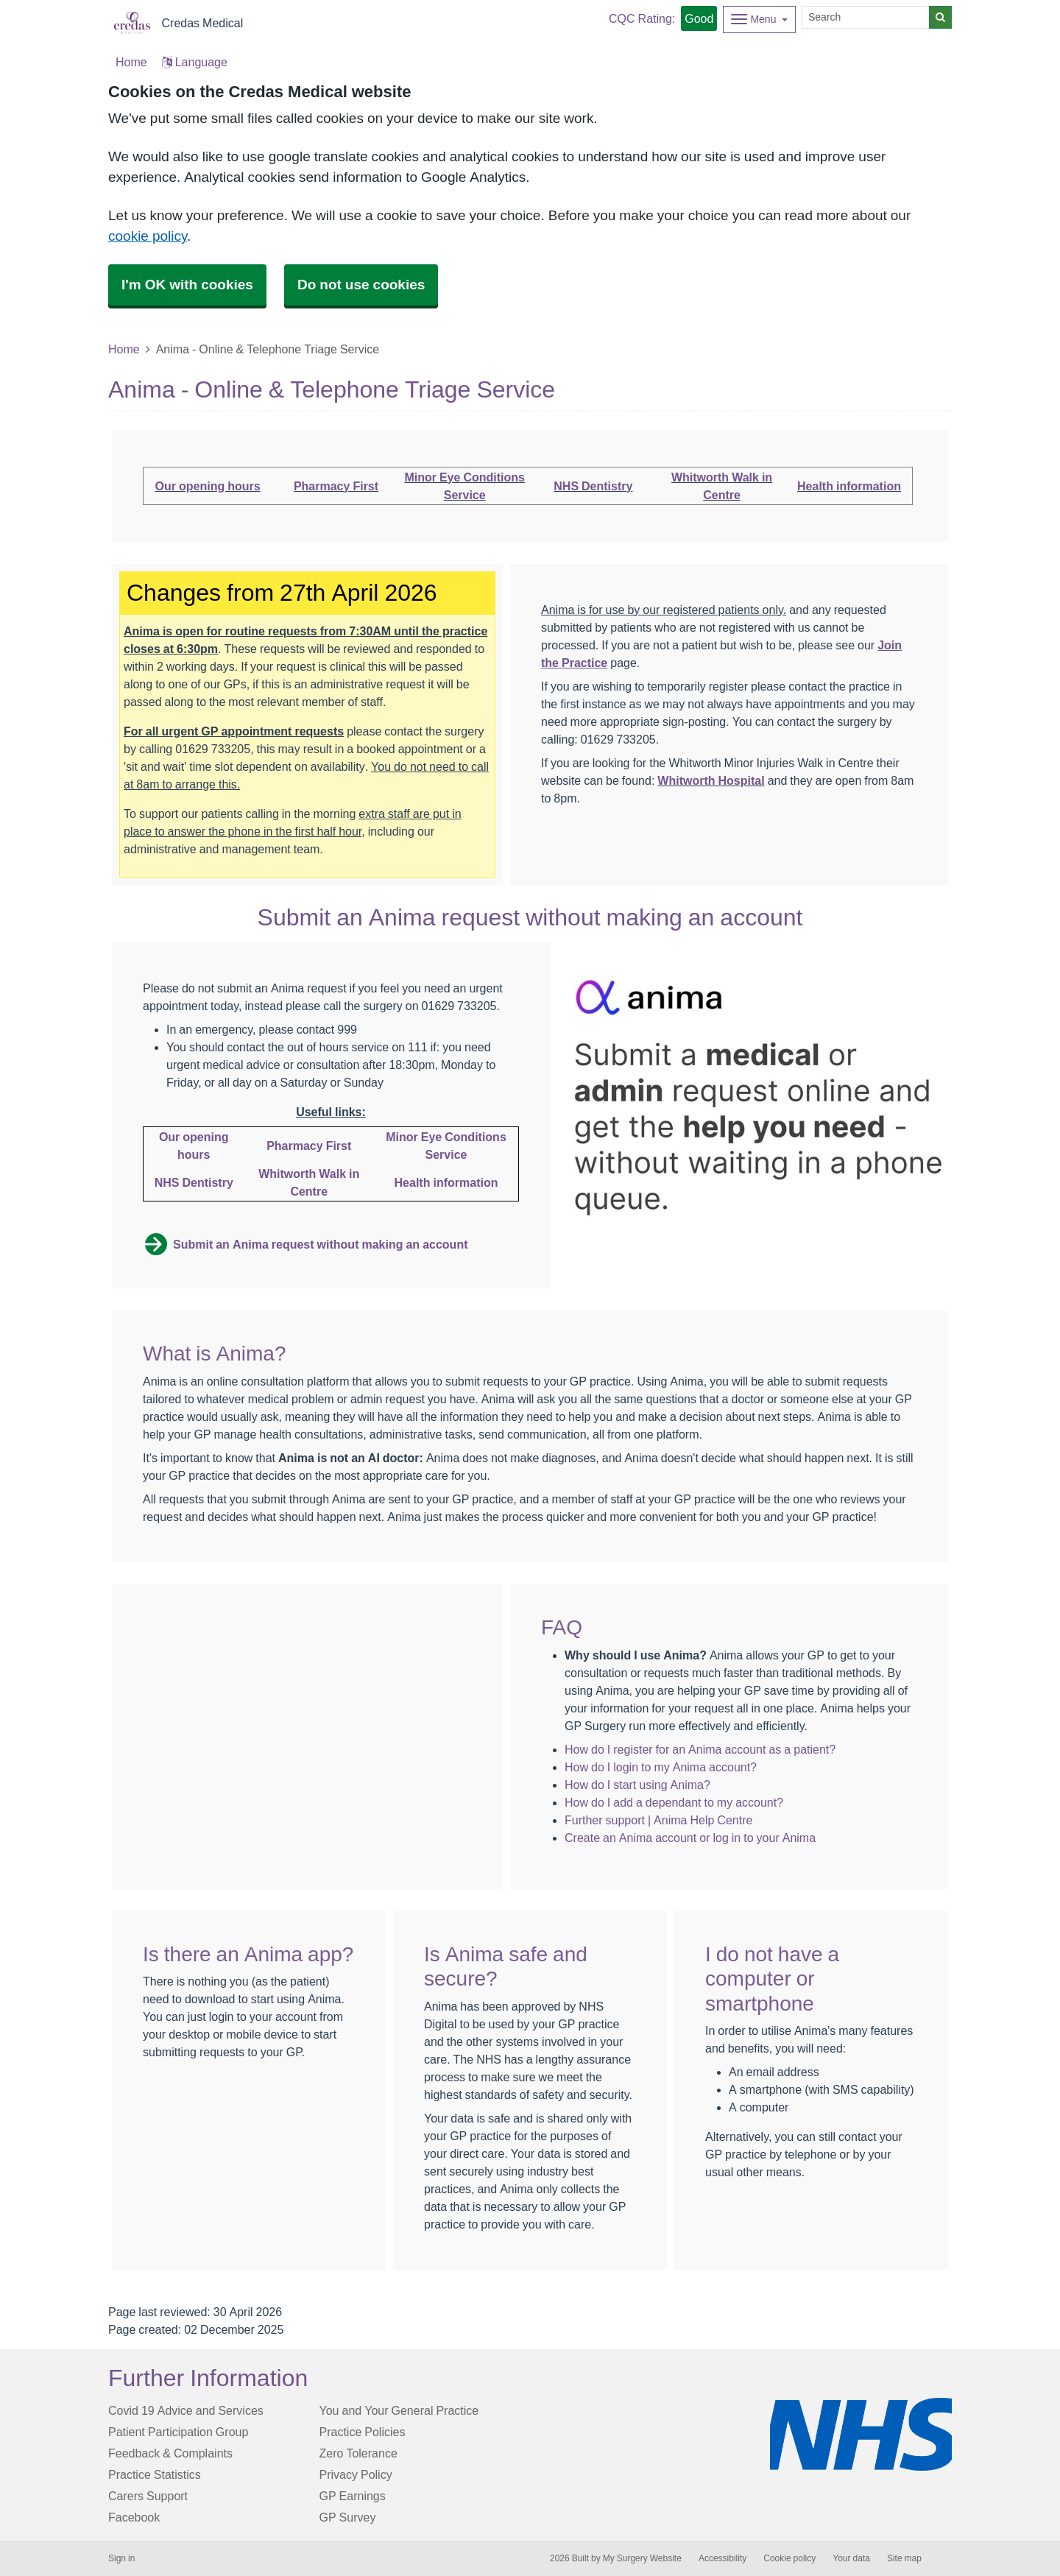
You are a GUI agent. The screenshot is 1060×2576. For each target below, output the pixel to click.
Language (194, 62)
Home (124, 349)
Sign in (121, 2558)
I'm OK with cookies (187, 285)
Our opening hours (208, 486)
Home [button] (131, 62)
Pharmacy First (336, 486)
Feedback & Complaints (170, 2453)
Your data (851, 2558)
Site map (904, 2558)
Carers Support (148, 2496)
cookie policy (147, 236)
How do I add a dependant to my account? (674, 1802)
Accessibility (722, 2558)
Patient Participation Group (178, 2432)
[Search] (866, 17)
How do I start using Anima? (637, 1784)
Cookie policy (789, 2558)
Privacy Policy (355, 2474)
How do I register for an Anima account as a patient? (700, 1749)
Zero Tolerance (358, 2453)
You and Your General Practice (399, 2410)
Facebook (134, 2517)
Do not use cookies (361, 285)
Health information (849, 486)
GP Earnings (352, 2496)
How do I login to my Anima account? (661, 1767)
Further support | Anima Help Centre (658, 1820)
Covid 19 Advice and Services (186, 2410)
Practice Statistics (154, 2474)
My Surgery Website (642, 2558)
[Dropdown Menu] (759, 19)
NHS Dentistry (593, 486)
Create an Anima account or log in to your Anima (690, 1837)
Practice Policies (362, 2432)
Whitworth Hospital (710, 780)
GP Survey (347, 2517)
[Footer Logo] (861, 2434)
